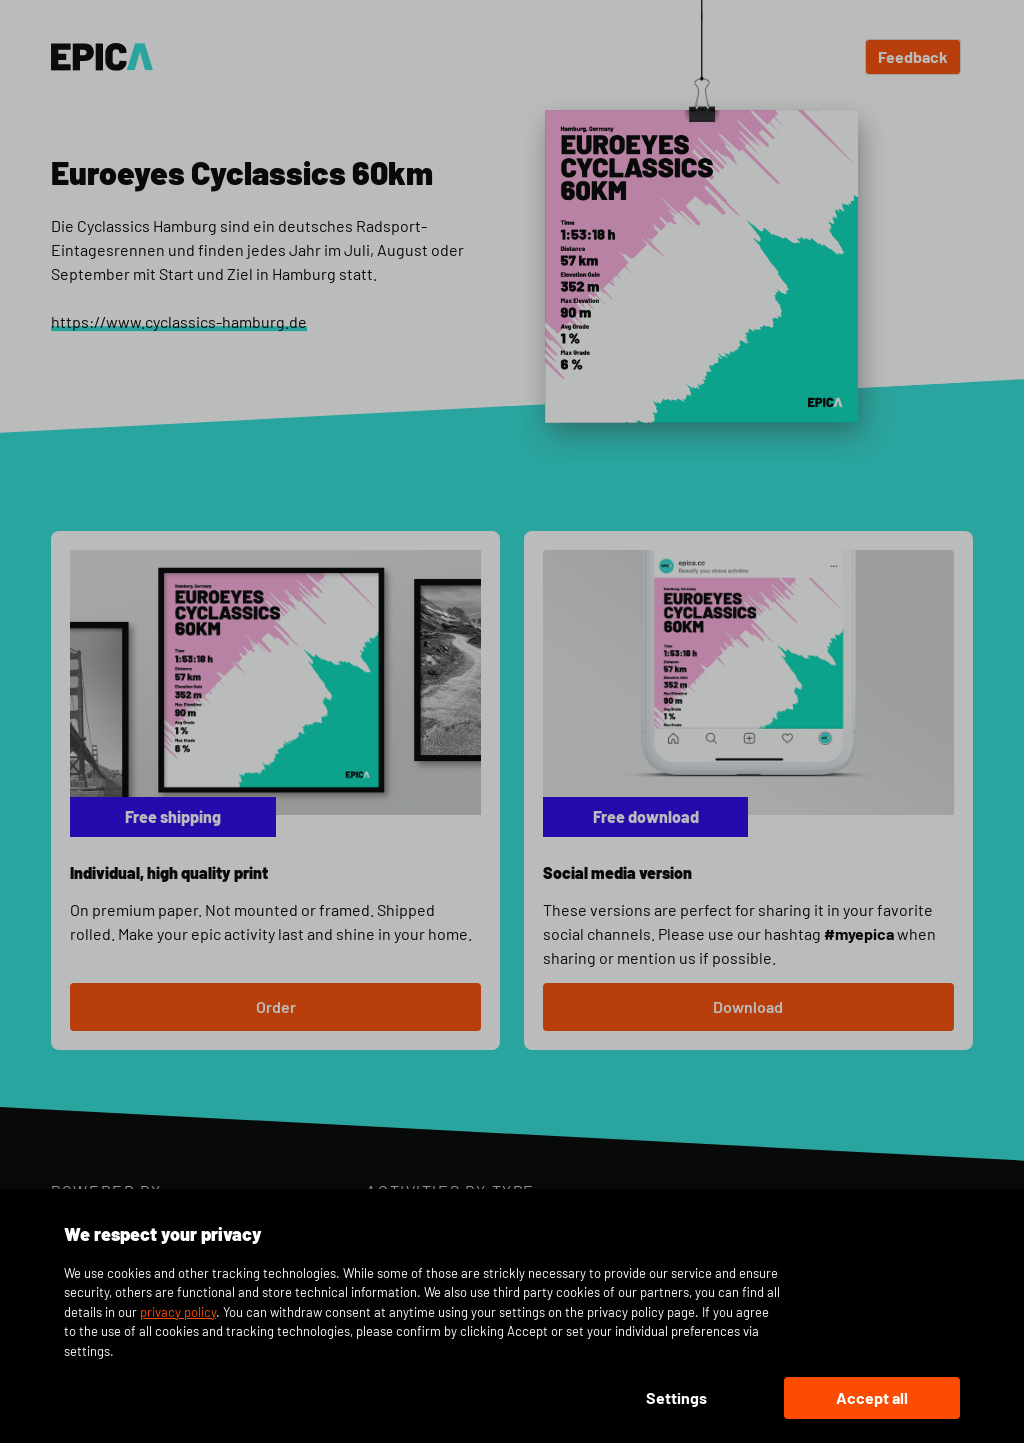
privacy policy (178, 1312)
